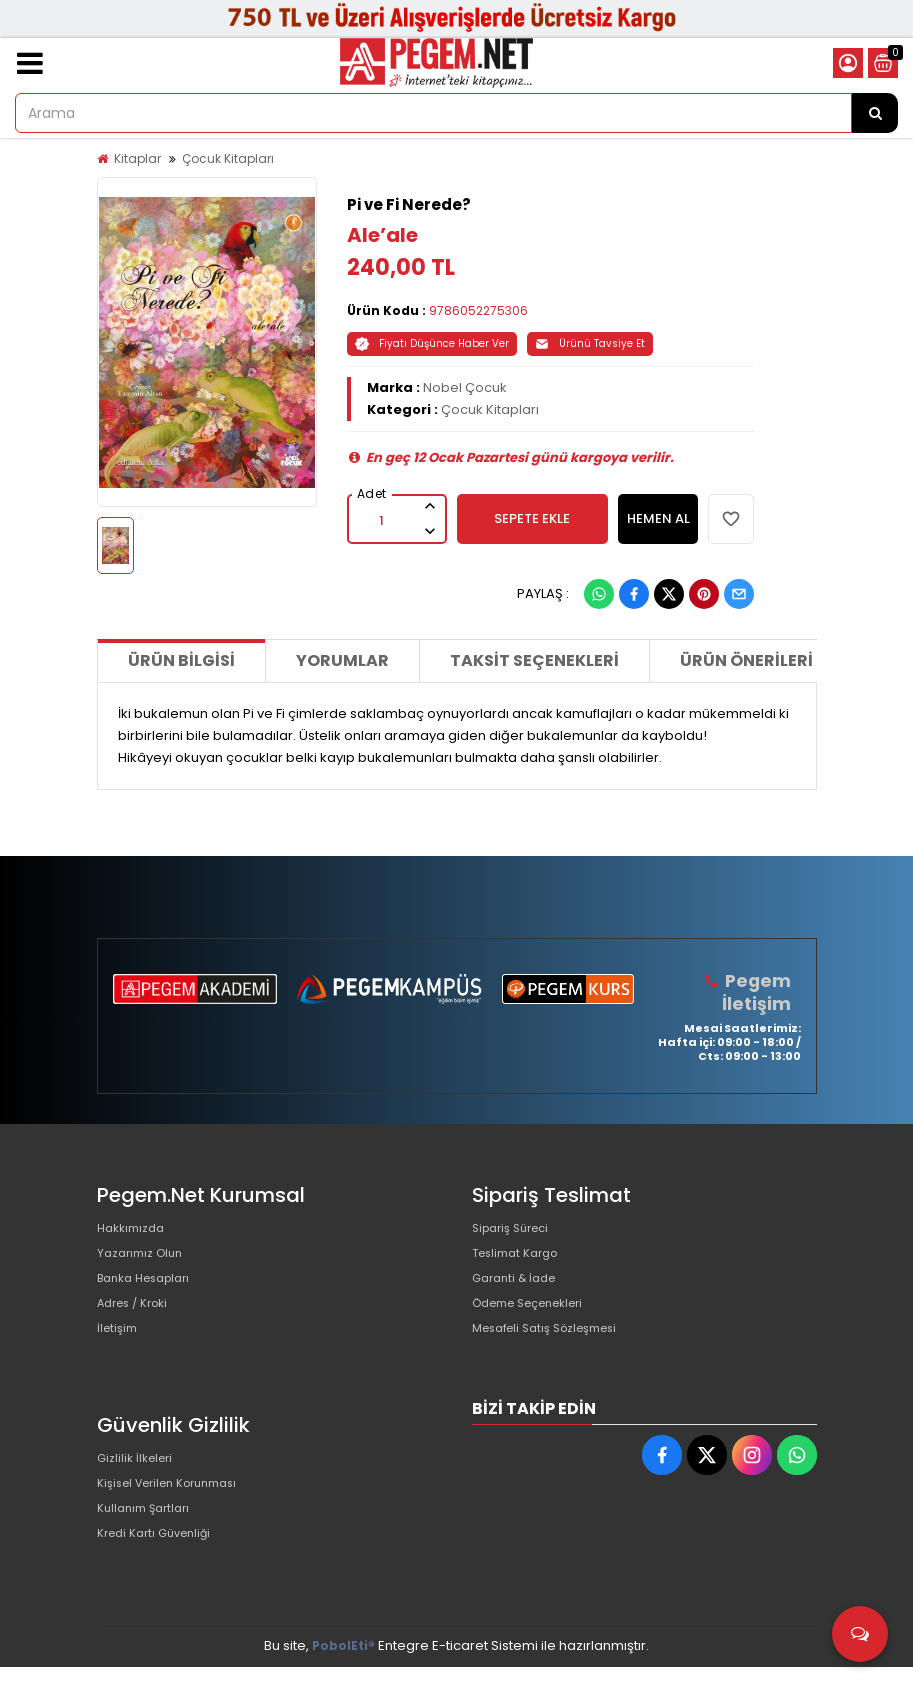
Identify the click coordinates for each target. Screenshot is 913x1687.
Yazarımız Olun (145, 1261)
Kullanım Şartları (149, 1545)
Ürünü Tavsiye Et (590, 343)
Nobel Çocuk (465, 387)
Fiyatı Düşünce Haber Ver (432, 343)
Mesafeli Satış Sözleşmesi (555, 1357)
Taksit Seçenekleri (534, 660)
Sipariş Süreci (516, 1229)
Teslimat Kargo (521, 1261)
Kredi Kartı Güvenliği (161, 1577)
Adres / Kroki (138, 1325)
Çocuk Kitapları (228, 158)
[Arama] (875, 113)
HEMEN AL (658, 518)
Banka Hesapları (150, 1293)
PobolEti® (343, 1665)
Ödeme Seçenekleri (538, 1325)
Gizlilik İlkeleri (139, 1481)
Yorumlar (342, 660)
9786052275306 (478, 310)
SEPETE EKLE (532, 518)
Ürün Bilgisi (181, 660)
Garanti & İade (519, 1293)
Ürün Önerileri (746, 660)
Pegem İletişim (759, 991)
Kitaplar (137, 158)
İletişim (119, 1357)
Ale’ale (382, 235)
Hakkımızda (135, 1229)
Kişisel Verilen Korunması (178, 1513)
